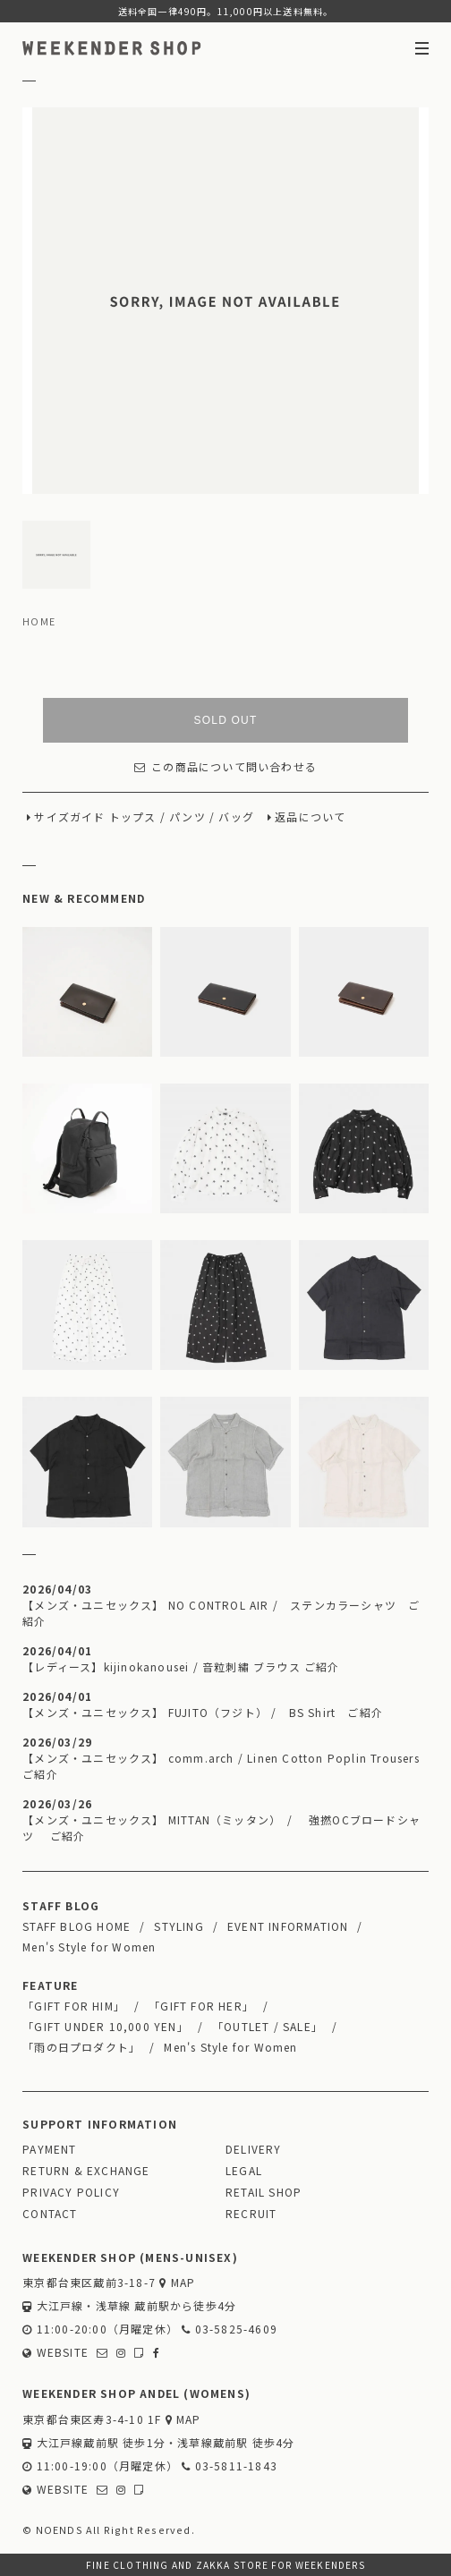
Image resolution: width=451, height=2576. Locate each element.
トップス (133, 816)
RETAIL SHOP (264, 2191)
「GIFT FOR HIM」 (73, 2005)
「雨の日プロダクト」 (81, 2046)
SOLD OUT (226, 720)
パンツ (187, 816)
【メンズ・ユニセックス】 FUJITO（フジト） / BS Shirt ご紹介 (202, 1712)
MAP (177, 2282)
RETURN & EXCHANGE (85, 2170)
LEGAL (244, 2170)
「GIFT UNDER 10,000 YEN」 (105, 2026)
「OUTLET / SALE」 (267, 2026)
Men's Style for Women (89, 1946)
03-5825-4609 (229, 2328)
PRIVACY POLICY (71, 2191)
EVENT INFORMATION (287, 1926)
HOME (38, 621)
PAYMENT (49, 2148)
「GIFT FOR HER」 (201, 2005)
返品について (310, 816)
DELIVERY (254, 2148)
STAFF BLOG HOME (76, 1926)
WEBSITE (55, 2351)
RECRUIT (251, 2213)
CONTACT (49, 2213)
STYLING (178, 1926)
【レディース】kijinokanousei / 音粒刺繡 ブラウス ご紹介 (180, 1666)
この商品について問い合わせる (225, 766)
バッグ (236, 816)
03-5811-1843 (229, 2465)
